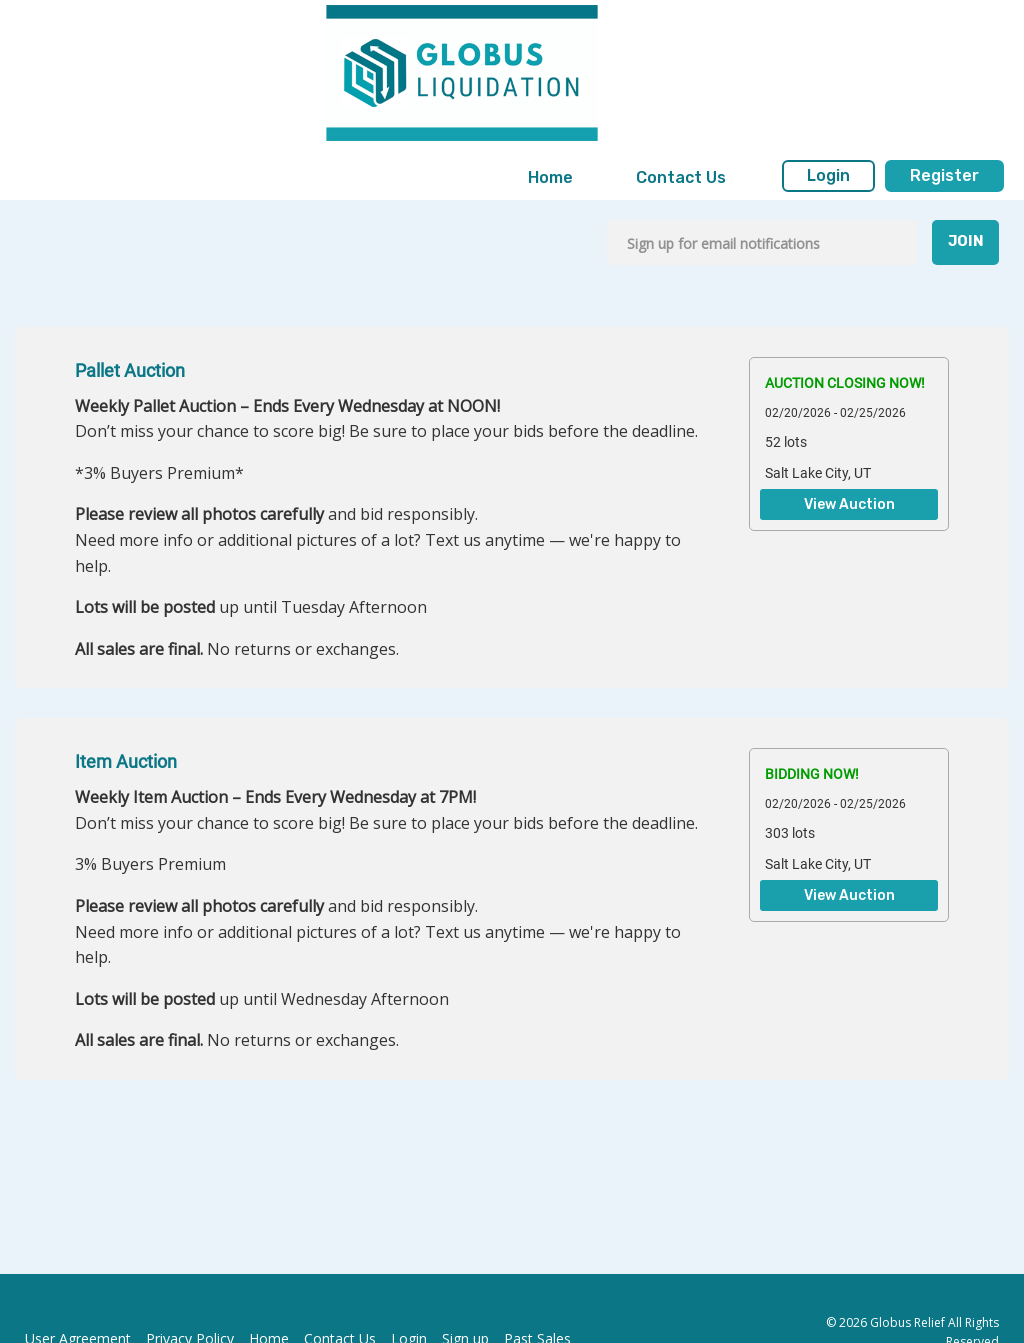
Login (828, 175)
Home (550, 177)
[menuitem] (550, 178)
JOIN (966, 241)
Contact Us (681, 177)
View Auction (849, 505)
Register (944, 175)
